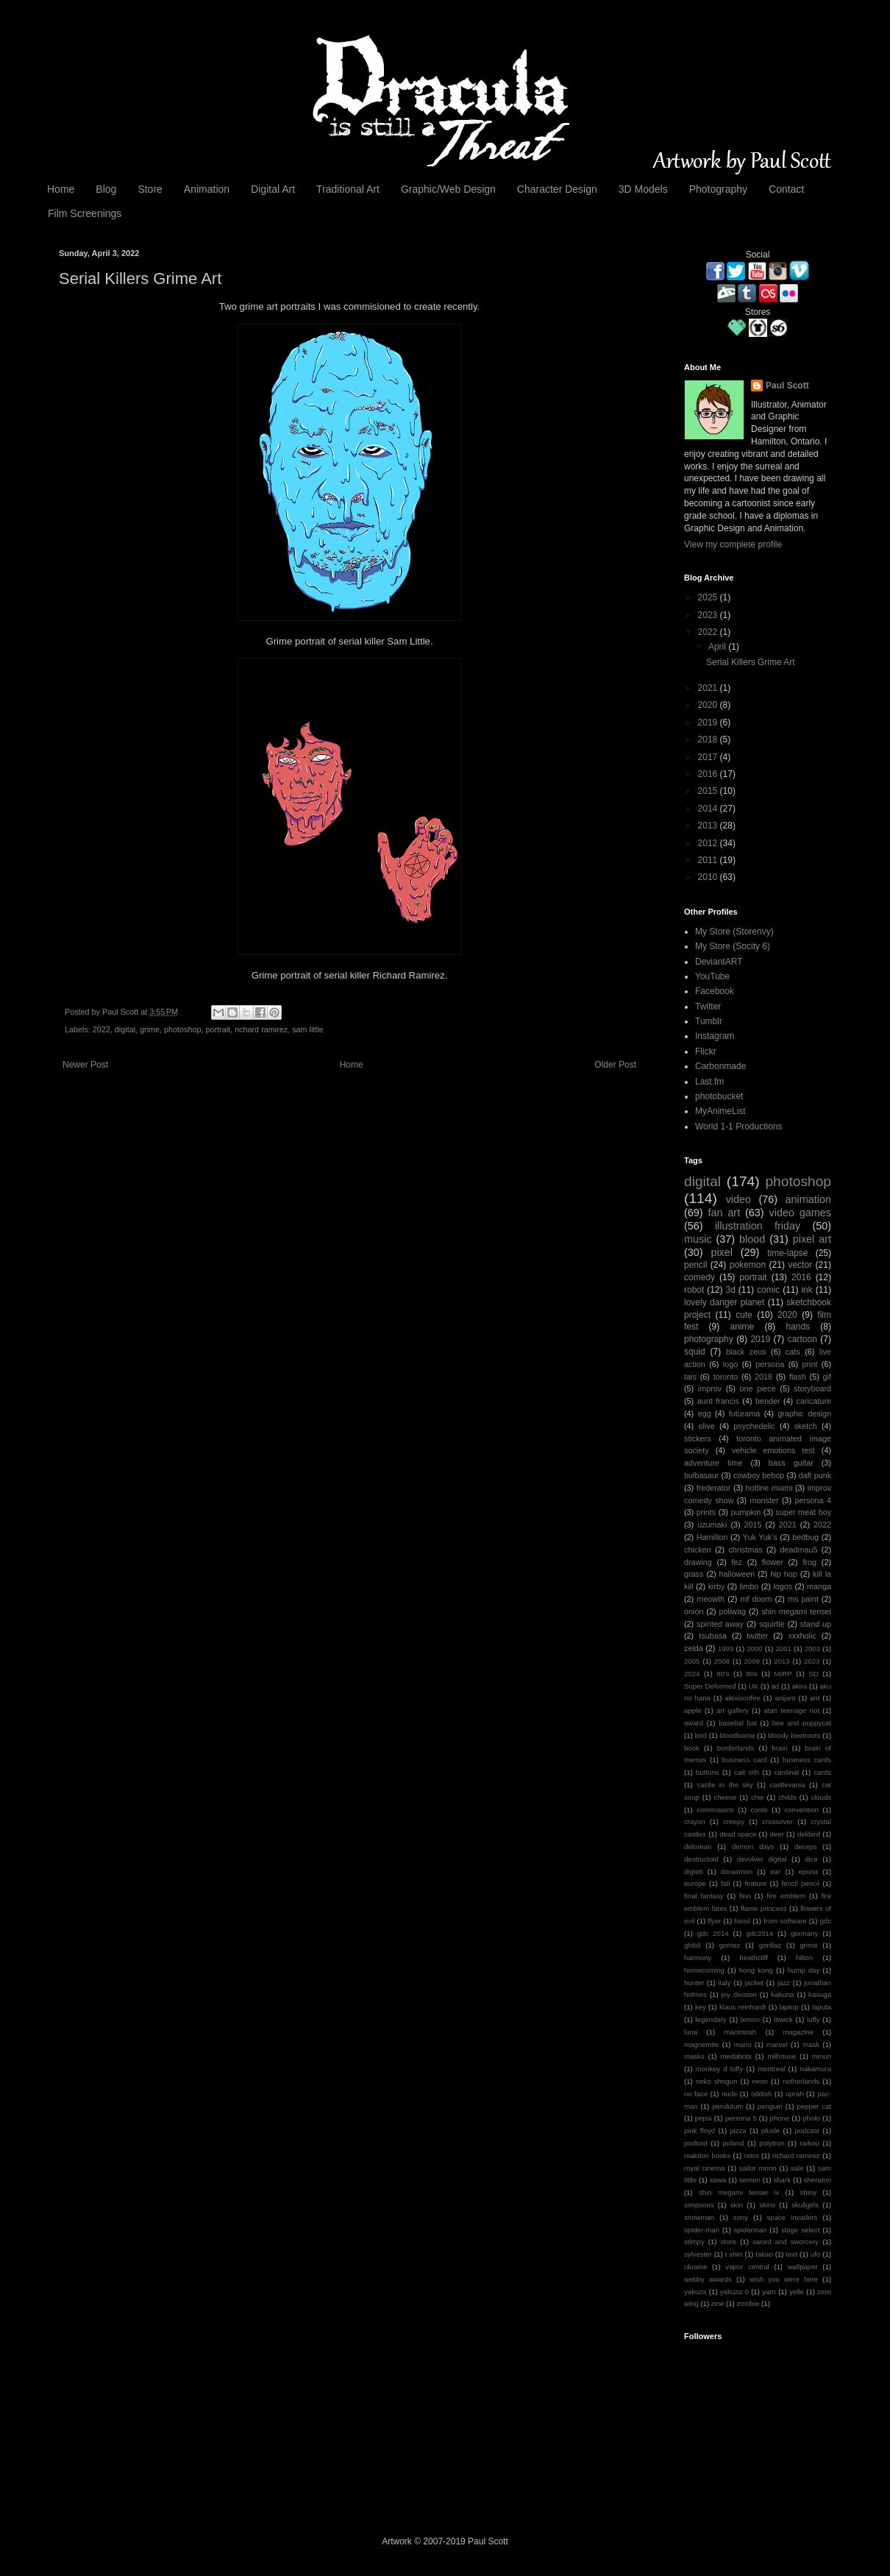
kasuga (819, 1994)
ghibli (692, 1945)
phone (780, 2118)
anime (742, 1326)
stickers (697, 1438)
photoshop (182, 1029)
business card (744, 1760)
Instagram (714, 1036)
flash (797, 1376)
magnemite (701, 2044)
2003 (812, 1648)
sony (740, 2217)
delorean (697, 1846)
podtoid (695, 2143)
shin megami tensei (796, 1611)
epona (808, 1871)
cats (793, 1351)
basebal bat (738, 1723)
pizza (738, 2130)
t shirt (734, 2254)
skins (767, 2205)
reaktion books (707, 2155)
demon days (753, 1846)
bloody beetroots (794, 1735)
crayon (694, 1821)
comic (768, 1290)
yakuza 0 (734, 2292)
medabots (736, 2056)
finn (744, 1896)
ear (775, 1871)
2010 (709, 877)
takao (763, 2254)
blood (752, 1239)
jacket (754, 1983)
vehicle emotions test (773, 1450)
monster (764, 1500)
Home (60, 189)
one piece (757, 1388)
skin (736, 2205)
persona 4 (813, 1500)
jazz (783, 1983)
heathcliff (754, 1958)
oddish (761, 2094)
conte (758, 1810)
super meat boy (804, 1512)
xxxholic (802, 1635)
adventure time (713, 1462)
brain (779, 1748)
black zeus (746, 1351)
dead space (737, 1834)
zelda (693, 1648)
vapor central (747, 2267)
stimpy (694, 2242)
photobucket (719, 1096)
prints (706, 1512)
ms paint (803, 1598)
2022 (101, 1029)
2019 (709, 722)
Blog (106, 189)
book (691, 1748)
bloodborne (737, 1735)
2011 (709, 860)
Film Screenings (84, 213)
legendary (710, 2019)
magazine (798, 2032)
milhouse (782, 2056)
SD (813, 1674)
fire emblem (785, 1896)
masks (694, 2056)
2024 (691, 1674)
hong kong (756, 1970)
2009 (752, 1661)
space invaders (792, 2217)
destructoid (701, 1859)
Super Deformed (710, 1686)
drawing (698, 1562)
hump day (804, 1970)
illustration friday (757, 1226)
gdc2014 (759, 1933)
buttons (707, 1772)
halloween (737, 1573)
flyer (714, 1921)
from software (785, 1921)
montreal (771, 2069)
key (700, 2007)
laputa (821, 2007)
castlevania (787, 1785)
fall (725, 1883)
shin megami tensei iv (739, 2192)
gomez (730, 1945)
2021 (709, 688)
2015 (709, 791)
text (791, 2254)
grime (150, 1029)
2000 (754, 1648)
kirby (716, 1586)
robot (694, 1290)
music (698, 1239)
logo (730, 1364)
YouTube (712, 976)
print (809, 1364)
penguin (770, 2106)
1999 (725, 1648)
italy (724, 1983)
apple (692, 1710)
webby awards (708, 2279)
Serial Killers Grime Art (750, 662)
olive (706, 1426)
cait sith (746, 1772)
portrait (218, 1029)
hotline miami (769, 1487)
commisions (715, 1810)
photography (708, 1339)
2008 (722, 1661)
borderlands (736, 1748)
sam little (308, 1029)
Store (150, 189)
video (738, 1199)
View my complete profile (733, 544)
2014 (709, 808)
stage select (800, 2230)
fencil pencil (800, 1883)
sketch (805, 1426)
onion (693, 1611)
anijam (785, 1698)
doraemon (736, 1871)
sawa (718, 2180)
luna (690, 2032)
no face (696, 2094)
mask (810, 2044)
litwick (783, 2019)
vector (800, 1265)
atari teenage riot (791, 1710)
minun (821, 2056)
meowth (711, 1598)
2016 (709, 774)
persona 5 (741, 2118)
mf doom (756, 1598)
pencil (695, 1265)
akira (799, 1686)
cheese (724, 1797)
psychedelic (754, 1426)
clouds (821, 1797)
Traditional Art (348, 189)
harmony (697, 1958)
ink (806, 1290)
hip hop (783, 1573)
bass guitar (791, 1462)
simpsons (699, 2205)
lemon (750, 2019)
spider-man (701, 2230)
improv (710, 1388)
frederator (714, 1487)
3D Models (643, 189)
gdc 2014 (713, 1933)
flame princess (764, 1908)
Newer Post (85, 1065)
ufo (815, 2254)
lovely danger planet (724, 1302)
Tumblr (708, 1021)
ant (814, 1698)
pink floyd (699, 2130)
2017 (709, 757)
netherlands (801, 2081)
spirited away (720, 1623)
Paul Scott (121, 1011)
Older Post (615, 1065)
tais (690, 1376)
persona (769, 1364)
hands (798, 1326)
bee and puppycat (801, 1723)
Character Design (557, 189)
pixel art (812, 1239)
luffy (813, 2019)
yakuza (695, 2292)
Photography (718, 189)
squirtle (772, 1623)
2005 (691, 1661)
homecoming (704, 1970)
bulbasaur (701, 1475)
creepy (733, 1821)
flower (772, 1562)
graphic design (804, 1413)
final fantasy (704, 1896)
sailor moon (758, 2168)
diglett (693, 1871)
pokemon (748, 1265)
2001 (783, 1648)
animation (808, 1199)
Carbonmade (720, 1066)
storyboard (812, 1388)
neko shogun (716, 2081)
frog (809, 1562)
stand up (815, 1623)
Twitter (708, 1006)
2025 (709, 597)
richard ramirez (261, 1029)
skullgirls (805, 2205)
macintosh (740, 2032)
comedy (699, 1277)
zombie (748, 2303)
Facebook (714, 991)
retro (751, 2155)
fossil (742, 1921)
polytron (771, 2143)
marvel (777, 2044)
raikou (809, 2143)
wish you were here (784, 2279)
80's (722, 1674)
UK (753, 1686)
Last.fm (709, 1081)
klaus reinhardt (742, 2007)
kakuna (783, 1994)
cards (822, 1772)
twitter (757, 1635)
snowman (699, 2217)
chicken (697, 1549)
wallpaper (803, 2267)
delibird (808, 1834)
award (693, 1723)
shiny (808, 2192)
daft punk (815, 1475)
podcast (806, 2130)
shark (781, 2180)
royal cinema (704, 2168)
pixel (722, 1252)
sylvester (698, 2254)
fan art (724, 1212)
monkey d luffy (719, 2069)
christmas (745, 1549)
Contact (786, 189)
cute (744, 1315)
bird (701, 1735)
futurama (745, 1413)
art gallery (732, 1710)
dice (811, 1859)
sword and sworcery (785, 2242)
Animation (206, 189)
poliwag (732, 1611)
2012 (709, 843)
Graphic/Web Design (448, 189)
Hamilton (712, 1537)
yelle (796, 2292)
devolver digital (762, 1859)
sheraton (817, 2180)
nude (729, 2094)
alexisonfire (743, 1698)
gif (827, 1376)
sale (797, 2168)
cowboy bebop (759, 1475)
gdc (824, 1921)
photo (811, 2118)
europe (695, 1883)
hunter (694, 1983)
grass (693, 1573)
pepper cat (814, 2106)
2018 (709, 739)
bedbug (805, 1537)
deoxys (805, 1846)
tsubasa (713, 1635)
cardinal (787, 1772)
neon (760, 2081)
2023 (709, 615)
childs (787, 1797)
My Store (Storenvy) (734, 931)
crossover (777, 1821)
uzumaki (712, 1524)
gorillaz (770, 1945)
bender (767, 1401)
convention (801, 1810)
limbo (748, 1586)
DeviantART (718, 962)
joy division (739, 1994)
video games (800, 1212)
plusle (770, 2130)
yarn (769, 2292)
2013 (709, 825)
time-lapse (787, 1253)
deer (777, 1834)
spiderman (750, 2230)
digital (125, 1029)
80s (751, 1674)
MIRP (783, 1674)
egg (704, 1413)
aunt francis (718, 1401)
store (728, 2242)
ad (775, 1686)
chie (757, 1797)
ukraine (695, 2267)
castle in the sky (725, 1785)
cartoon (802, 1339)
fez (737, 1562)
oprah (795, 2094)
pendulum (727, 2106)
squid (694, 1351)
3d (730, 1290)
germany (804, 1933)
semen (750, 2180)
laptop (789, 2007)
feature (755, 1883)
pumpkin (745, 1512)
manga (819, 1586)
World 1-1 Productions (739, 1126)
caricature (814, 1401)
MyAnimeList (720, 1111)
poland (733, 2143)
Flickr (705, 1051)
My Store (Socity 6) (732, 946)
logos (782, 1586)
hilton (804, 1958)
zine (718, 2303)
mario (743, 2044)
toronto (725, 1376)
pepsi (703, 2118)
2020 (709, 705)
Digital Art (273, 189)
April (718, 647)
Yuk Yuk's (760, 1537)
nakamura (815, 2069)
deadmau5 (798, 1549)
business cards (807, 1760)
